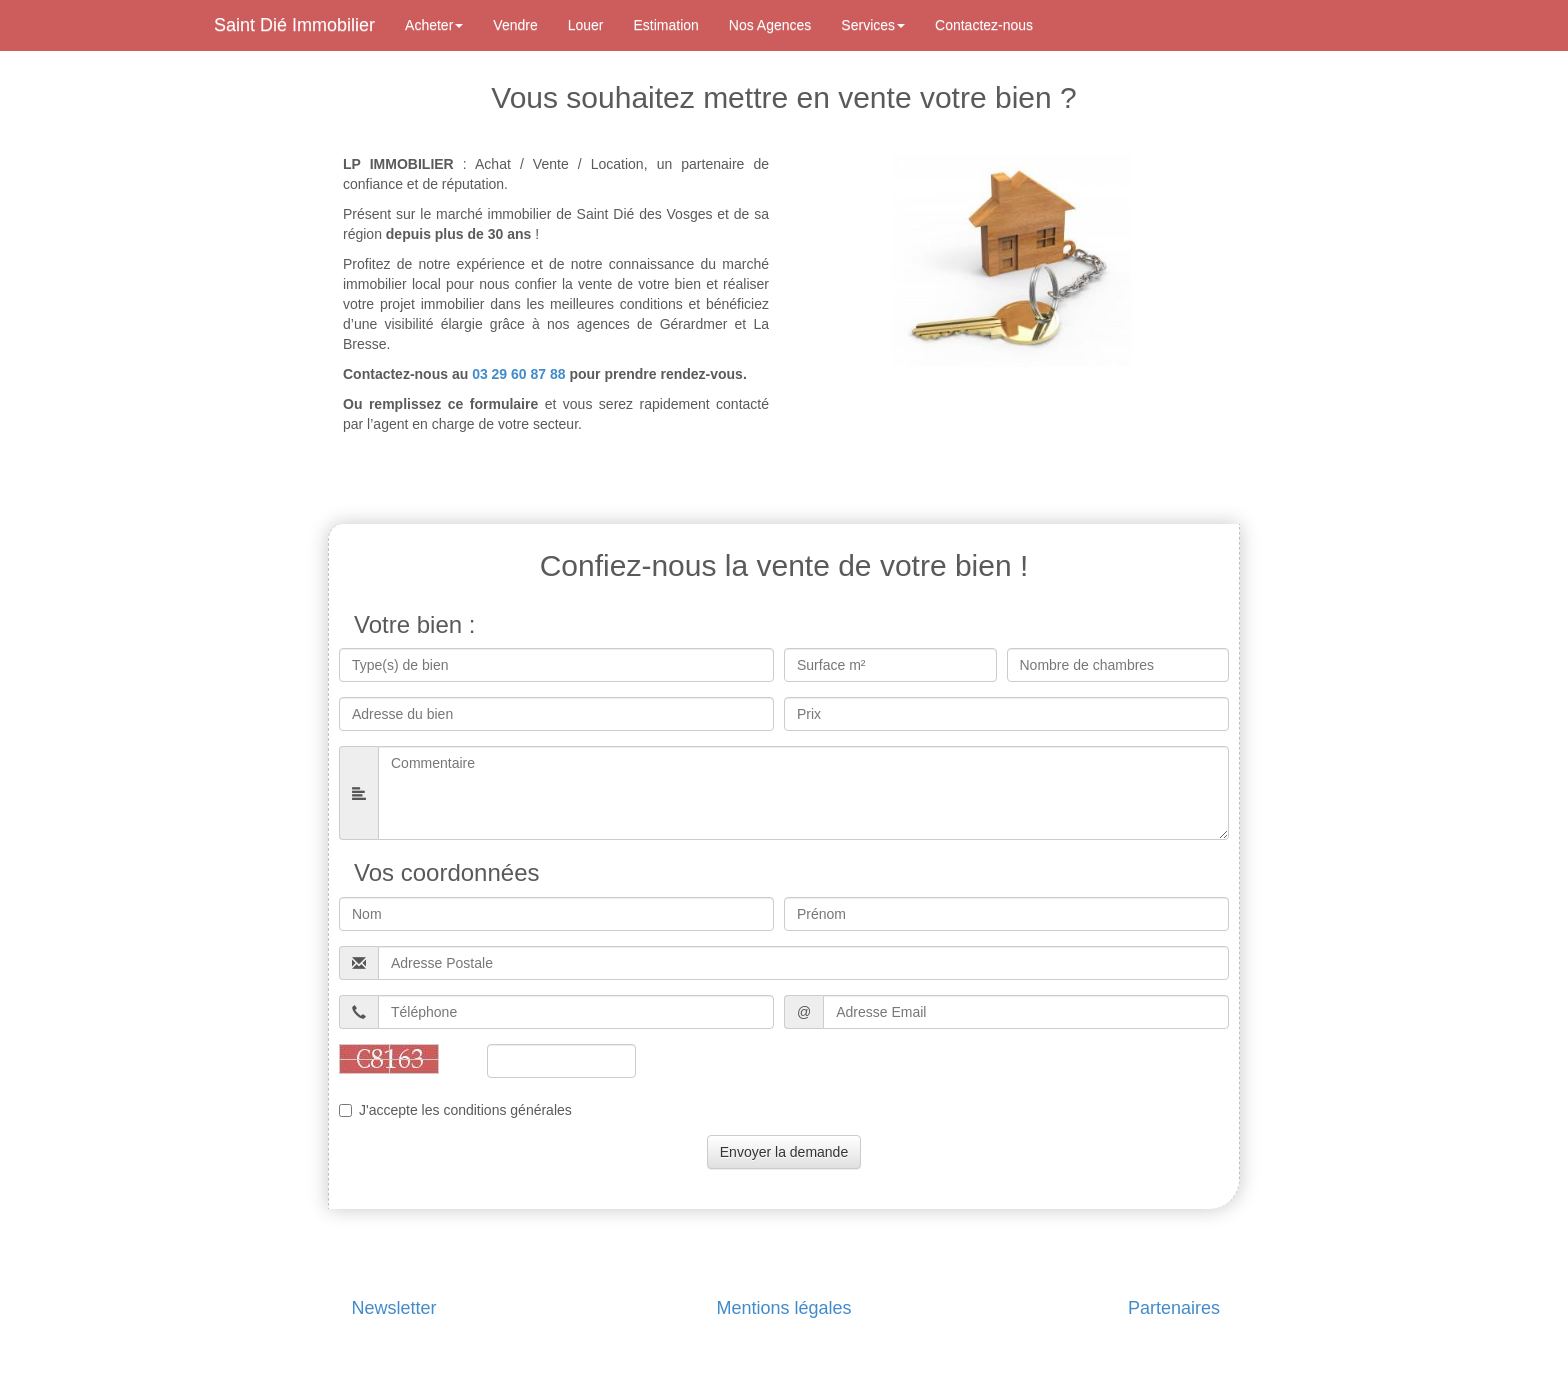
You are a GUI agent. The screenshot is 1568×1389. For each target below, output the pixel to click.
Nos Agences (770, 25)
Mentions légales (783, 1308)
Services (873, 25)
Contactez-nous (984, 25)
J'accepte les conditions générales (455, 1110)
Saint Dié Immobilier (294, 25)
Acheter (434, 25)
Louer (586, 25)
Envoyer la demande (784, 1152)
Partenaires (1174, 1308)
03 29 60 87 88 (518, 374)
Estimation (666, 25)
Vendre (515, 25)
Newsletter (393, 1308)
